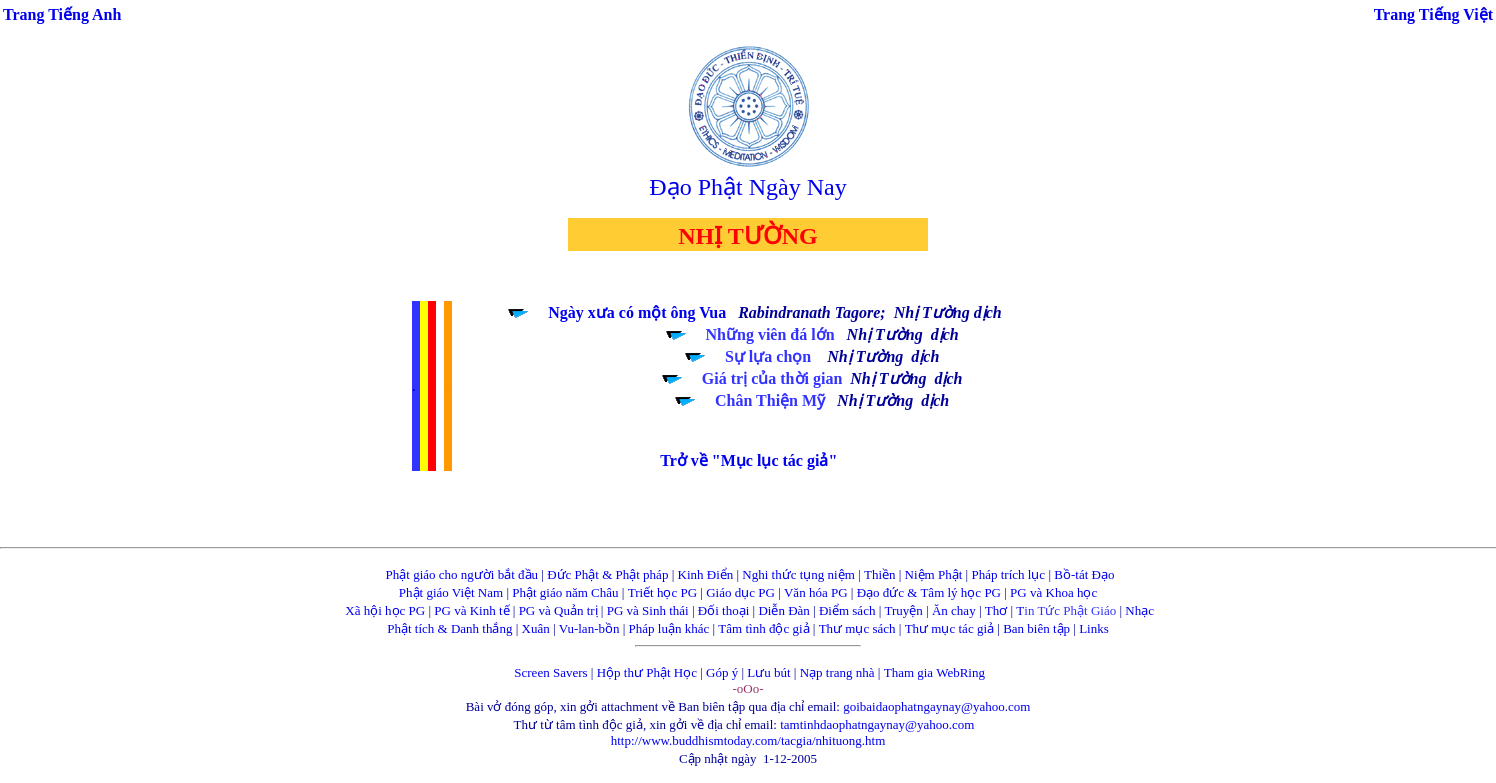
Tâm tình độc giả (763, 628)
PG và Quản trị (558, 610)
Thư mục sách (857, 628)
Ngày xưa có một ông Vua (637, 312)
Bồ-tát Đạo (1084, 574)
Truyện (904, 610)
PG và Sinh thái (648, 610)
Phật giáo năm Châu (565, 592)
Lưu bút (768, 672)
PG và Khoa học (1053, 592)
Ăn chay (954, 610)
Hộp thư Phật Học (647, 672)
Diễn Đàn (783, 610)
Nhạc (1139, 610)
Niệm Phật (934, 574)
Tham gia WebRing (934, 672)
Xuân (536, 628)
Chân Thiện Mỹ (770, 400)
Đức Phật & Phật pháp (607, 574)
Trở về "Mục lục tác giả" (748, 460)
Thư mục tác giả (951, 628)
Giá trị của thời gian (772, 378)
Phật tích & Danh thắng (449, 628)
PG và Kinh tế (471, 610)
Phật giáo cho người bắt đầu (462, 574)
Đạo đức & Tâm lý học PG (929, 592)
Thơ (996, 610)
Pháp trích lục (1008, 574)
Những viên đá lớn (770, 334)
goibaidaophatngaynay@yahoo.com (936, 706)
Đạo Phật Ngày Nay (747, 187)
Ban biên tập (1036, 628)
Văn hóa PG (816, 592)
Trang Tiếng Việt (1433, 14)
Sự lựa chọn (768, 356)
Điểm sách (847, 610)
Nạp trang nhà (837, 672)
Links (1094, 628)
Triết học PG (662, 592)
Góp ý (722, 672)
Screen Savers (550, 672)
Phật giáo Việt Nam (451, 592)
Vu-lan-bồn (589, 628)
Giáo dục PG (740, 592)
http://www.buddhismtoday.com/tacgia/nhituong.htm (748, 740)
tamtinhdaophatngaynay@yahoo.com (877, 724)
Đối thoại (723, 610)
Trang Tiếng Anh (62, 14)
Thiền (880, 574)
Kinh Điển (706, 574)
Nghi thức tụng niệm (798, 574)
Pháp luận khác (669, 628)
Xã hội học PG (385, 610)
